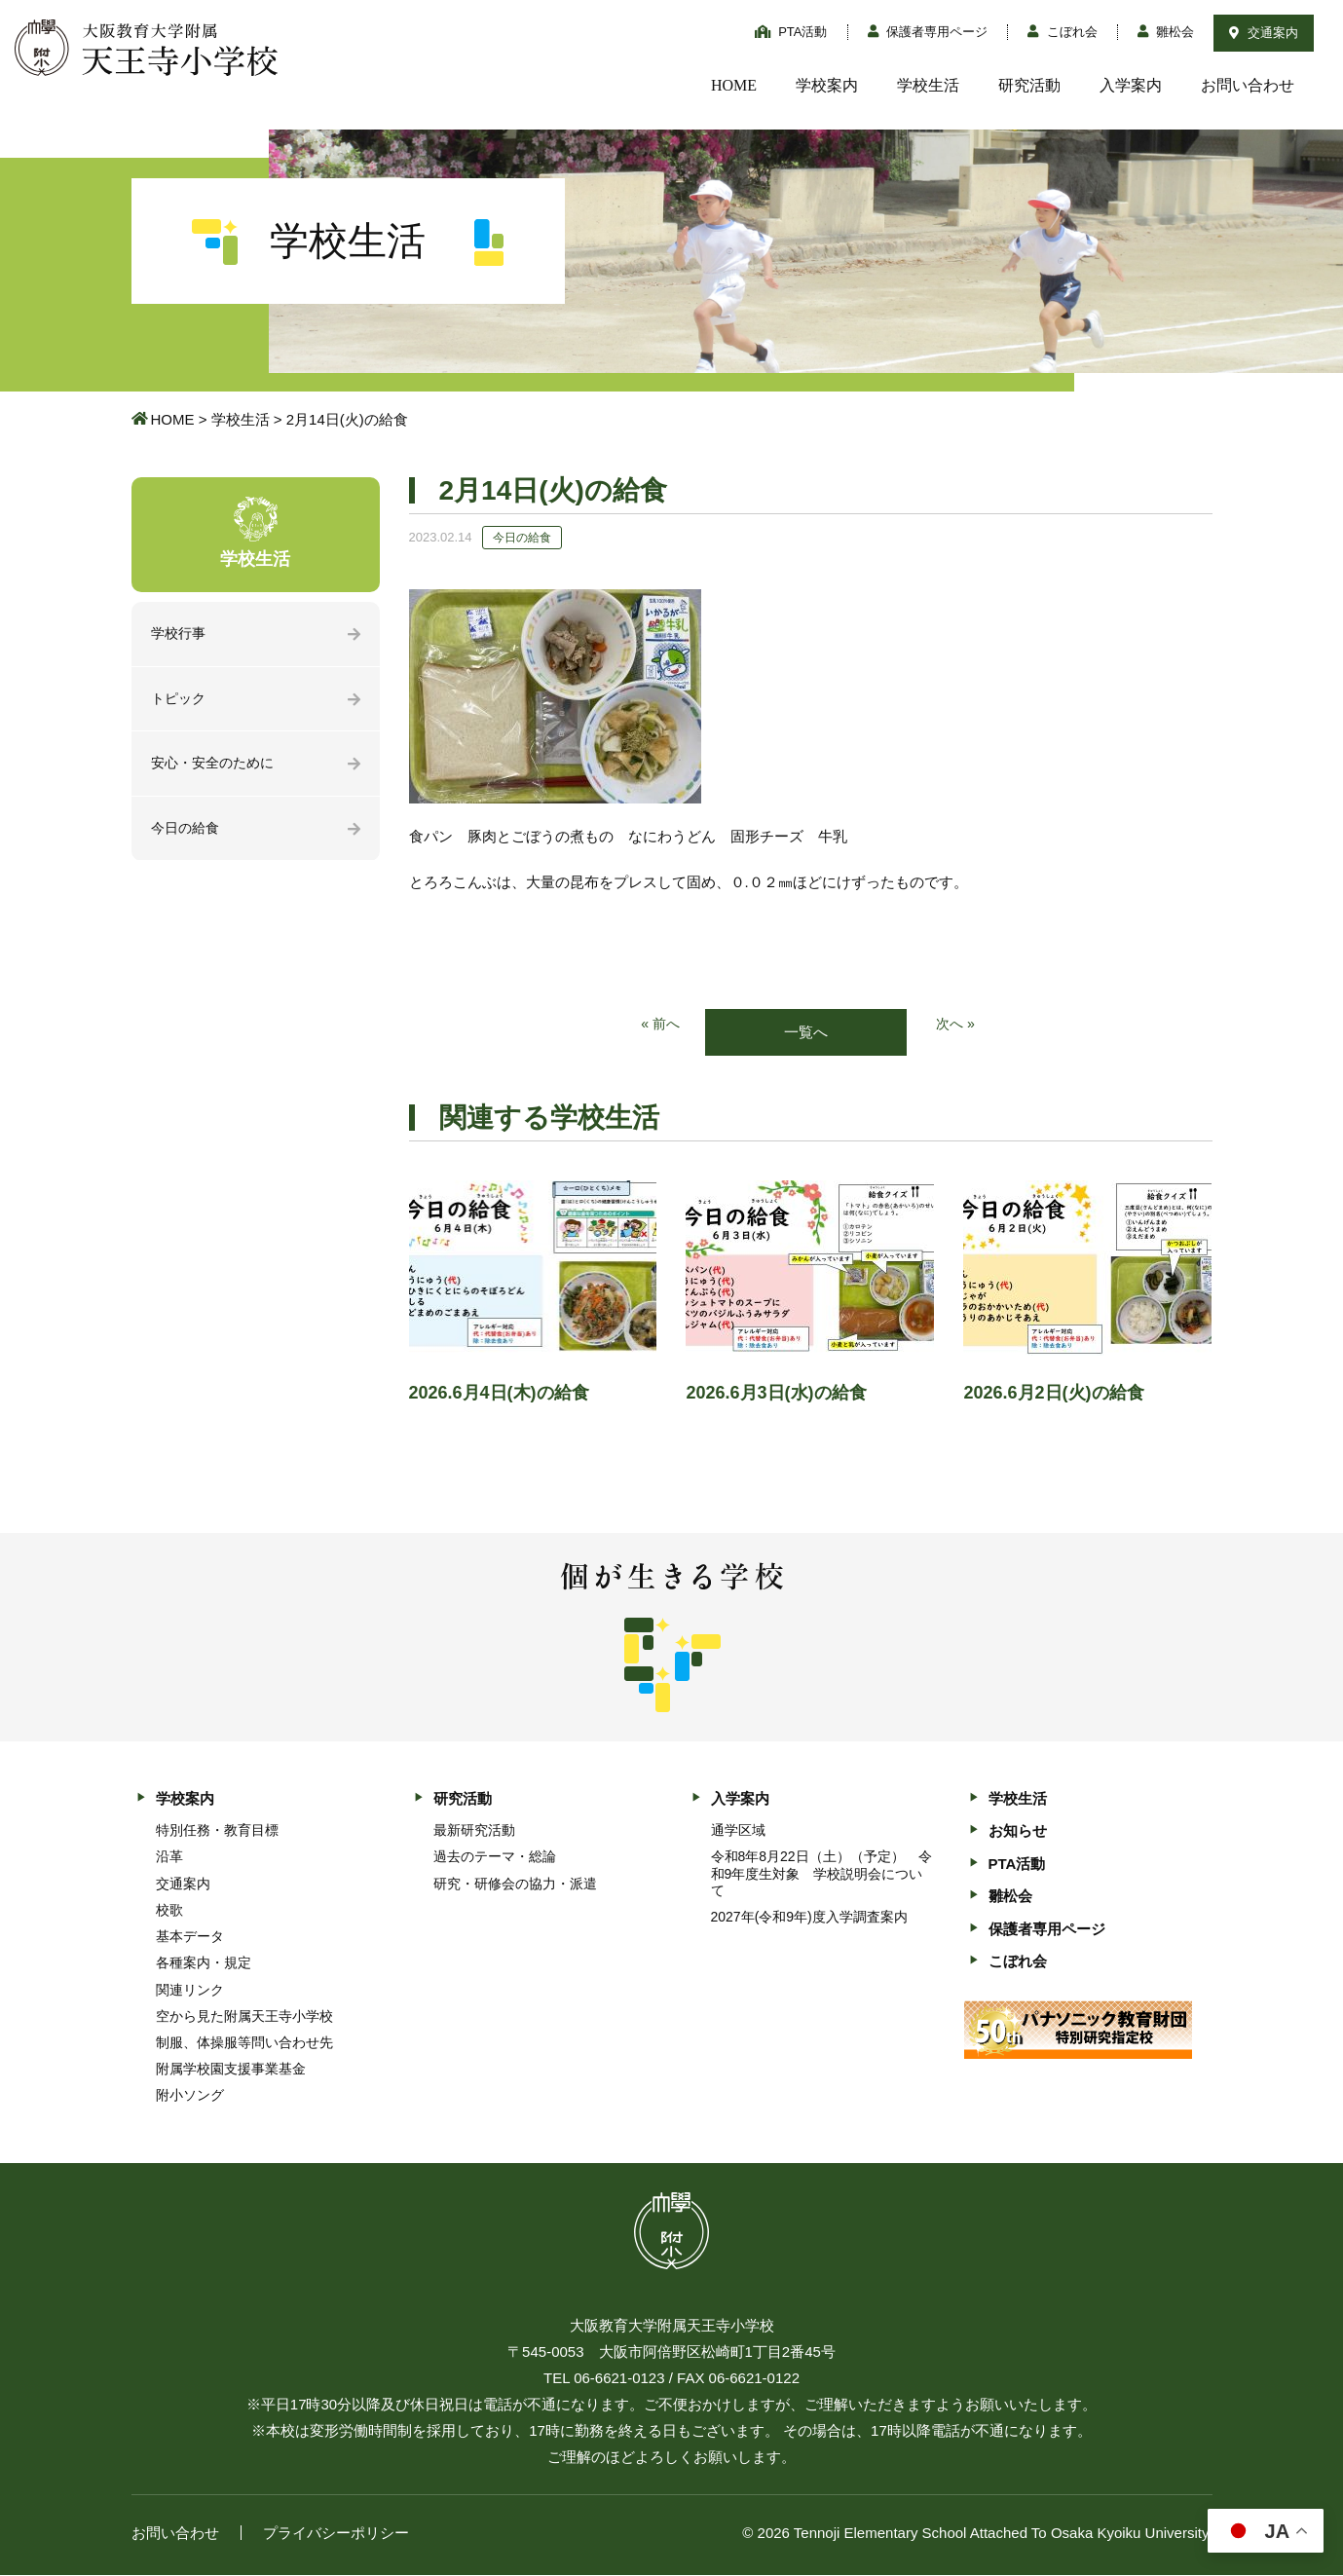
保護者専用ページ (928, 31)
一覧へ (806, 1033)
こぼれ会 (1062, 31)
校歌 (169, 1911)
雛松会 (1166, 31)
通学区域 (738, 1832)
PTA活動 (791, 31)
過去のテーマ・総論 (494, 1858)
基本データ (190, 1938)
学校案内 (827, 85)
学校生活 (928, 85)
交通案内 (1263, 32)
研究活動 (1029, 85)
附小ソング (190, 2097)
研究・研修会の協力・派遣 (515, 1884)
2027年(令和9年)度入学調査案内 (809, 1918)
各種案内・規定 (203, 1964)
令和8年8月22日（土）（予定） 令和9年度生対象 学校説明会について (821, 1874)
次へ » (957, 1025)
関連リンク (190, 1990)
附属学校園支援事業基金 (231, 2070)
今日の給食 (187, 833)
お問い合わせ (1247, 85)
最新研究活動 (474, 1832)
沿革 (169, 1858)
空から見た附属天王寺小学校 (244, 2017)
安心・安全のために (216, 767)
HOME (734, 85)
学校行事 (180, 634)
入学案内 (1131, 85)
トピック (180, 700)
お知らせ (1018, 1832)
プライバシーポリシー (336, 2533)
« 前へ (659, 1025)
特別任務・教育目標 (217, 1832)
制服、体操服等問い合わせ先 (244, 2044)
